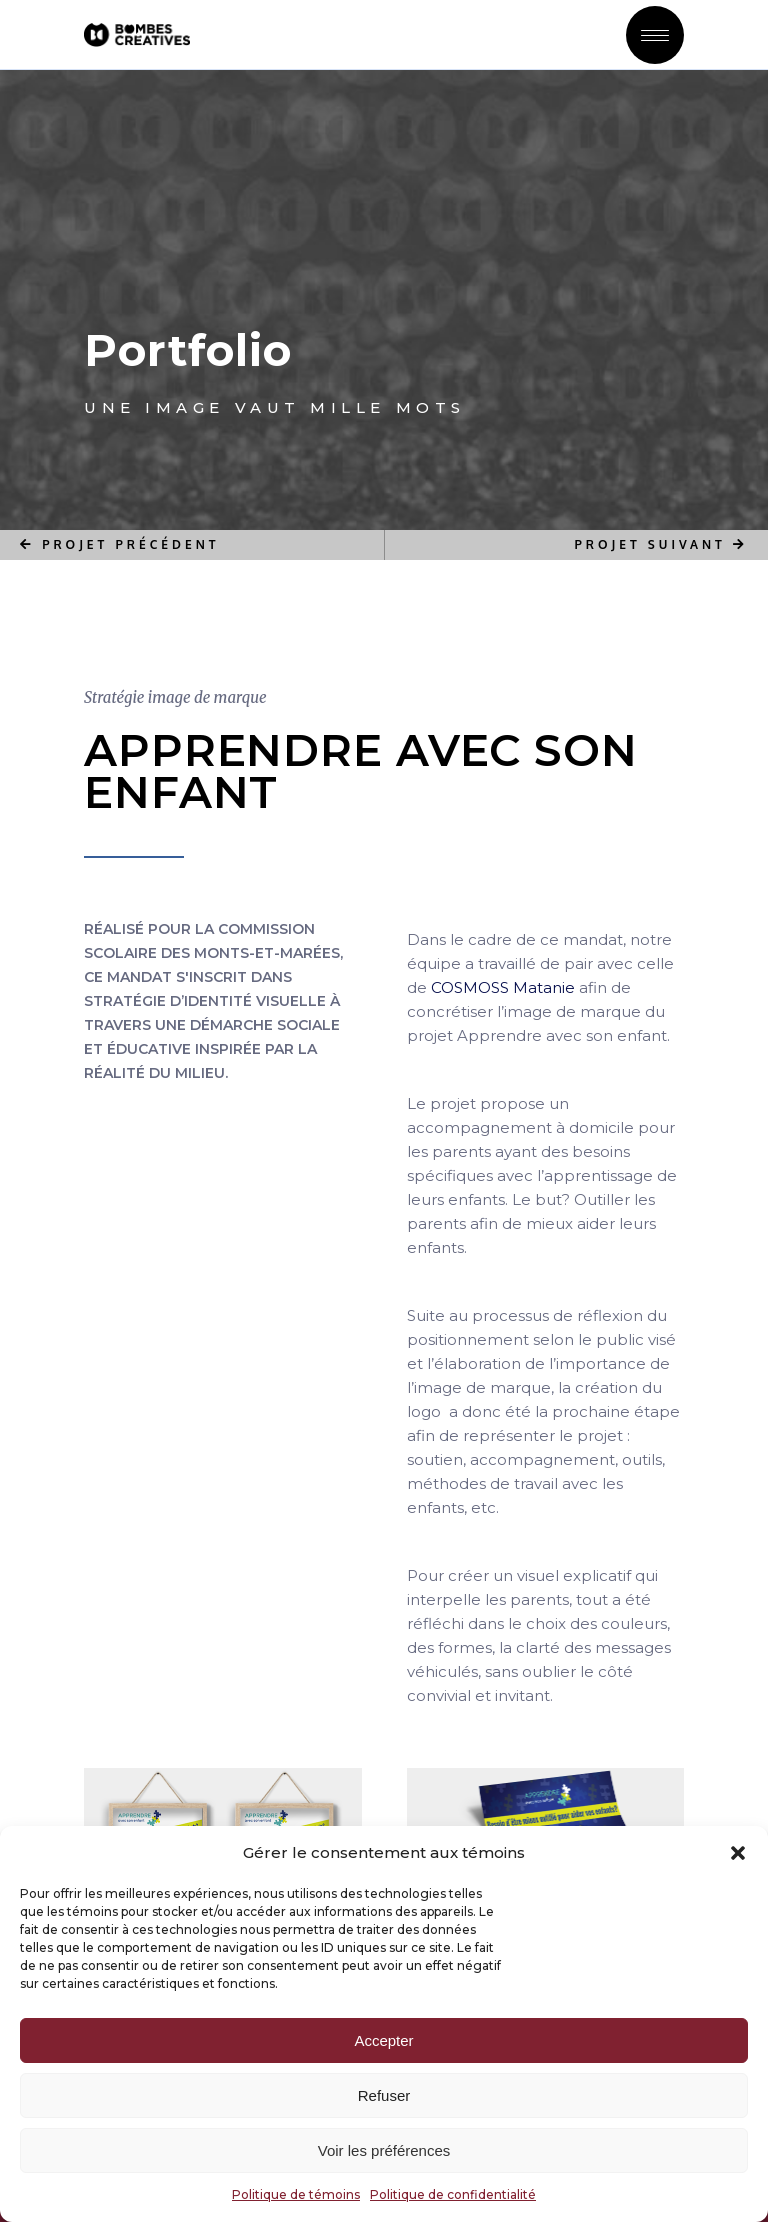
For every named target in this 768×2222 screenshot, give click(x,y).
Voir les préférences (384, 2150)
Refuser (384, 2095)
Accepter (383, 2040)
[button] (738, 1853)
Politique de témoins (296, 2194)
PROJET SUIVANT (662, 544)
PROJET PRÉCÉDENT (120, 544)
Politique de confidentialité (453, 2194)
